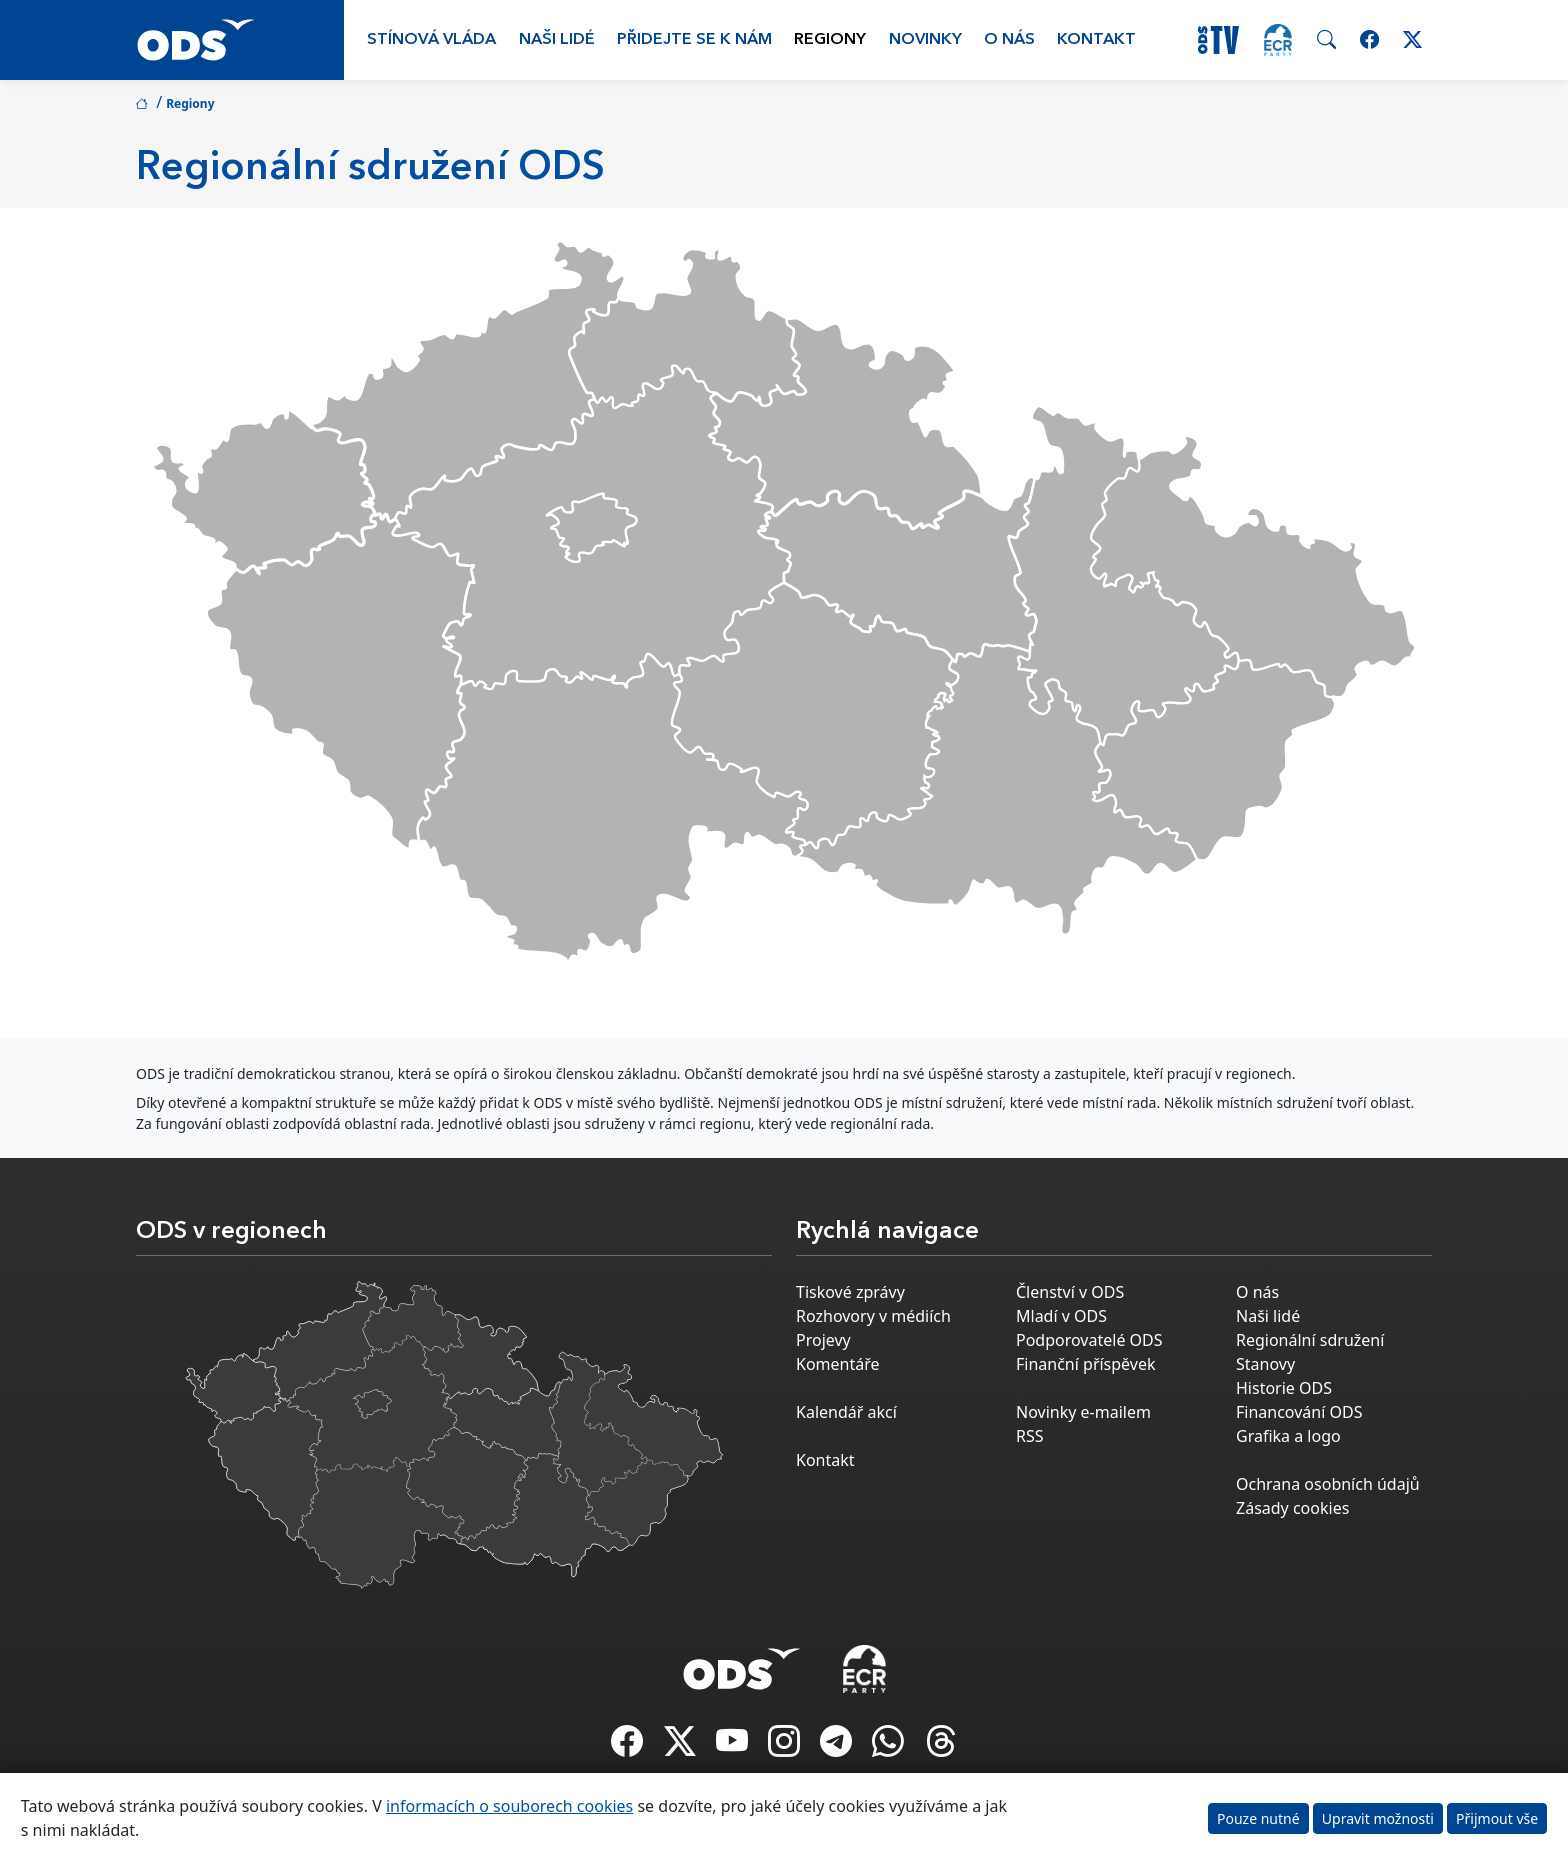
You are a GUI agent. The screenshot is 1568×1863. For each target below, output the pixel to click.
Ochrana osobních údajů (1328, 1484)
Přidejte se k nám (694, 40)
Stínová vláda (431, 40)
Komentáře (838, 1364)
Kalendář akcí (846, 1412)
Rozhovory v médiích (873, 1316)
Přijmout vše (1497, 1818)
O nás (1009, 40)
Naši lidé (557, 40)
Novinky (925, 40)
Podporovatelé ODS (1089, 1340)
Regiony (830, 40)
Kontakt (1096, 40)
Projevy (823, 1340)
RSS (1030, 1436)
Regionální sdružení (1310, 1340)
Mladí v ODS (1061, 1316)
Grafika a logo (1288, 1436)
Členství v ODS (1070, 1292)
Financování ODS (1299, 1412)
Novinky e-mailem (1083, 1412)
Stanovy (1265, 1364)
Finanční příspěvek (1086, 1364)
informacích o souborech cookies (509, 1806)
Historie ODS (1284, 1388)
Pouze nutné (1258, 1818)
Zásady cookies (1292, 1508)
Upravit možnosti (1378, 1818)
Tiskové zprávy (850, 1292)
